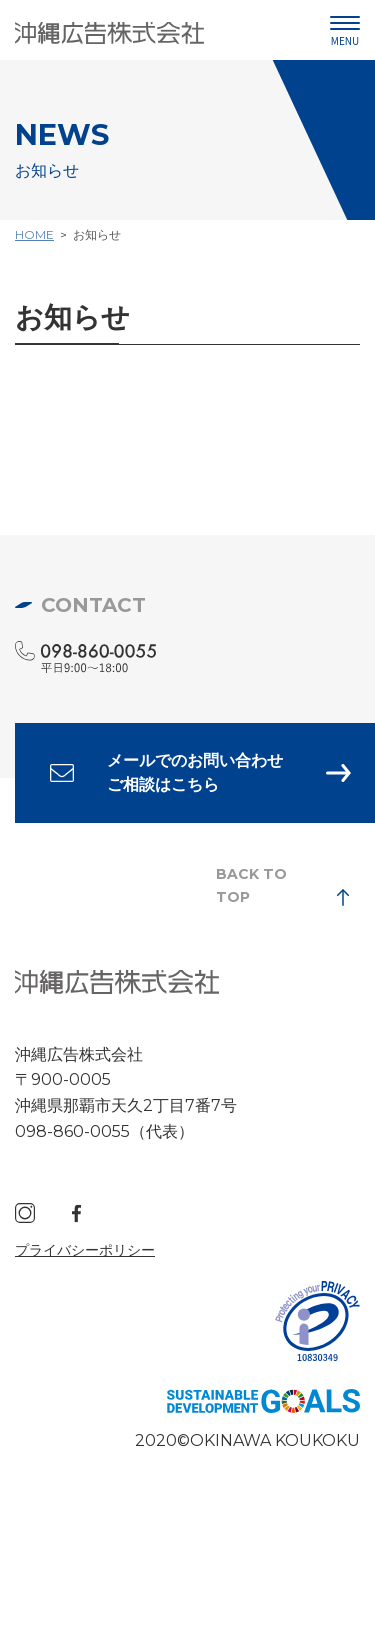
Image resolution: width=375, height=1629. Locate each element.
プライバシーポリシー (85, 1250)
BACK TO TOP (251, 885)
